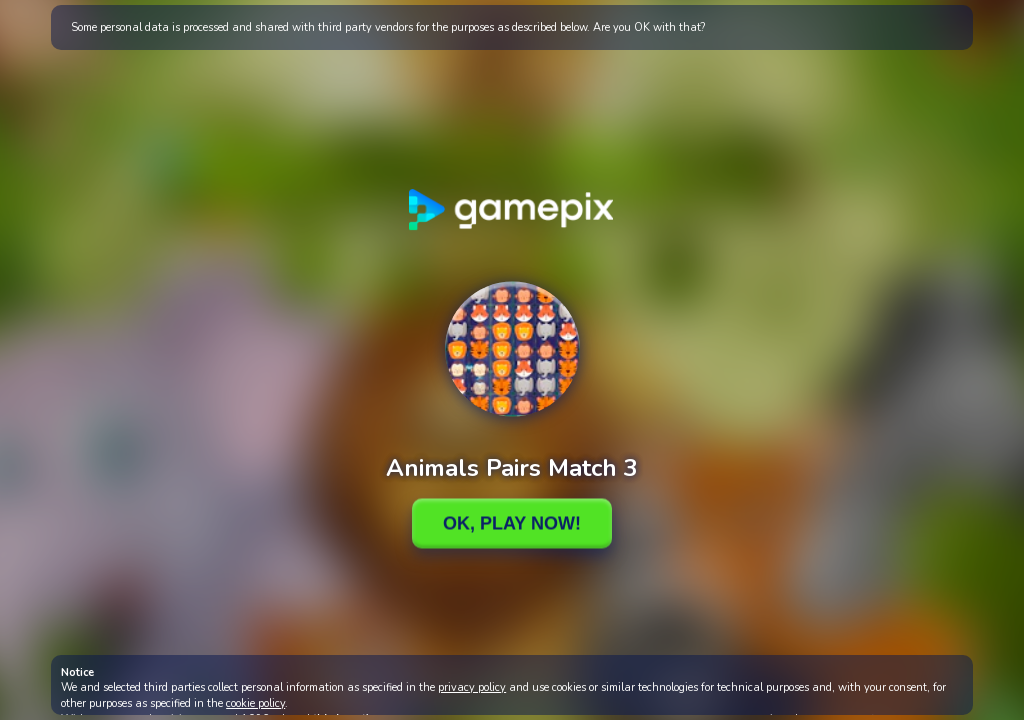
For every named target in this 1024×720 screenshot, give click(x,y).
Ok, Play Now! (512, 523)
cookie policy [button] (255, 703)
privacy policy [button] (472, 687)
